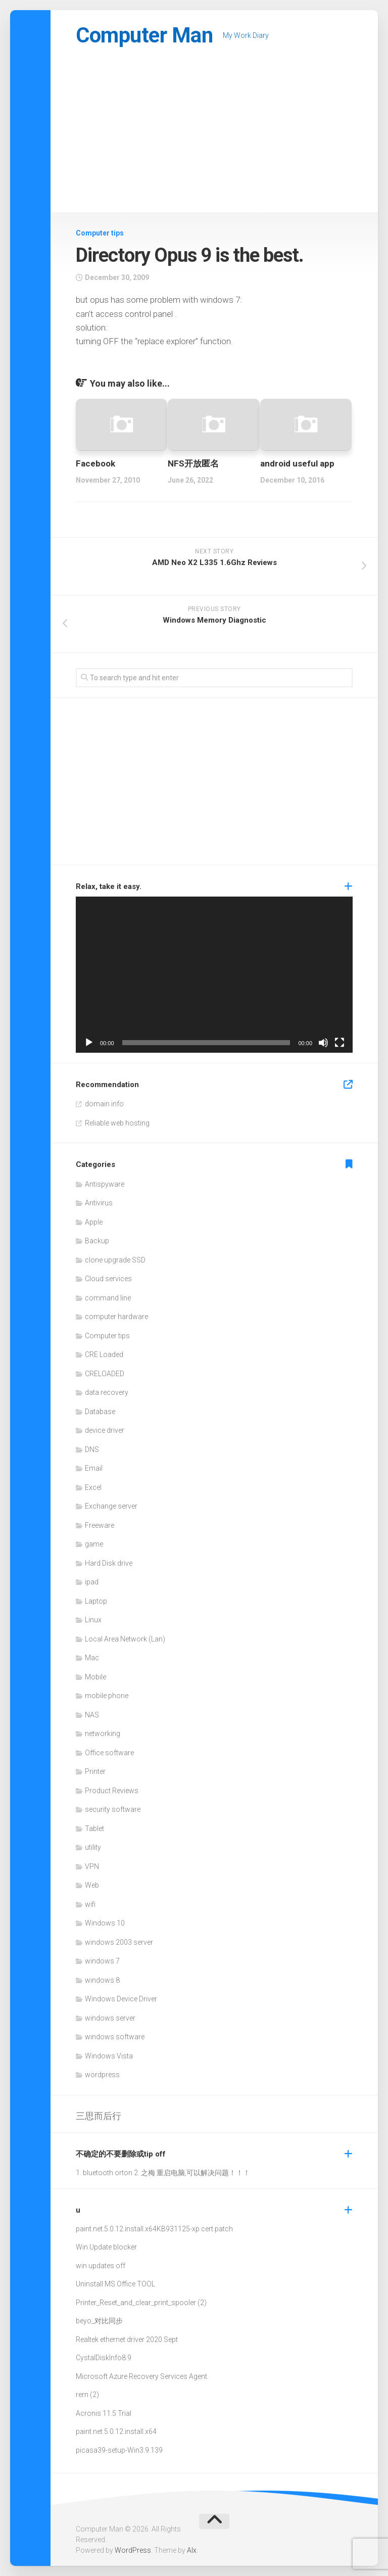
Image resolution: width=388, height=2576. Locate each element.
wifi (90, 1904)
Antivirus (99, 1203)
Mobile (95, 1677)
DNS (92, 1449)
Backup (97, 1241)
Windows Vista (109, 2056)
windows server (110, 2018)
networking (102, 1733)
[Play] (89, 1043)
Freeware (99, 1525)
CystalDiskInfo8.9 (103, 2358)
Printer (95, 1771)
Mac (92, 1658)
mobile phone (106, 1696)
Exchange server (111, 1506)
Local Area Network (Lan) (125, 1639)
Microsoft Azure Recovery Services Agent (141, 2376)
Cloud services (108, 1279)
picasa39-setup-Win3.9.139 (119, 2450)
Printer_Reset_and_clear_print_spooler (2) (141, 2303)
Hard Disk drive (108, 1563)
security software (112, 1809)
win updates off (100, 2266)
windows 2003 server (119, 1942)
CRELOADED (104, 1374)
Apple (94, 1222)
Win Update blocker (106, 2247)
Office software (109, 1753)
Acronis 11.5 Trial (103, 2413)
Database (100, 1412)
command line (108, 1298)
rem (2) (87, 2395)
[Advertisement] (214, 136)
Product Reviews (111, 1791)
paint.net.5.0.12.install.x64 (116, 2229)
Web (92, 1885)
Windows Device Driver (121, 1999)
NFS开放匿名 (193, 463)
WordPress (133, 2550)
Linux (93, 1620)
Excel (93, 1487)
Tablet (94, 1828)
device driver (104, 1430)
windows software (114, 2037)
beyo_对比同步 (99, 2321)
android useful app (297, 463)
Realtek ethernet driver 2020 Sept (127, 2339)
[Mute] (323, 1043)
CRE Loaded (104, 1354)
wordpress (102, 2075)
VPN (92, 1866)
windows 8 (102, 1980)
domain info (104, 1104)
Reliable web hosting (117, 1123)
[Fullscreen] (339, 1043)
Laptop (96, 1601)
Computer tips (100, 233)
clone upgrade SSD (115, 1260)
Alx (192, 2550)
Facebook (95, 463)
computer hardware (116, 1317)
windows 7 (102, 1961)
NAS (92, 1715)
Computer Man (144, 35)
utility (93, 1847)
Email (94, 1468)
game (94, 1544)
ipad (92, 1582)
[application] (214, 974)
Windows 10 (105, 1923)
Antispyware (104, 1184)
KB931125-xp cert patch (195, 2229)
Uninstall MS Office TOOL (115, 2284)
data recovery (106, 1392)
